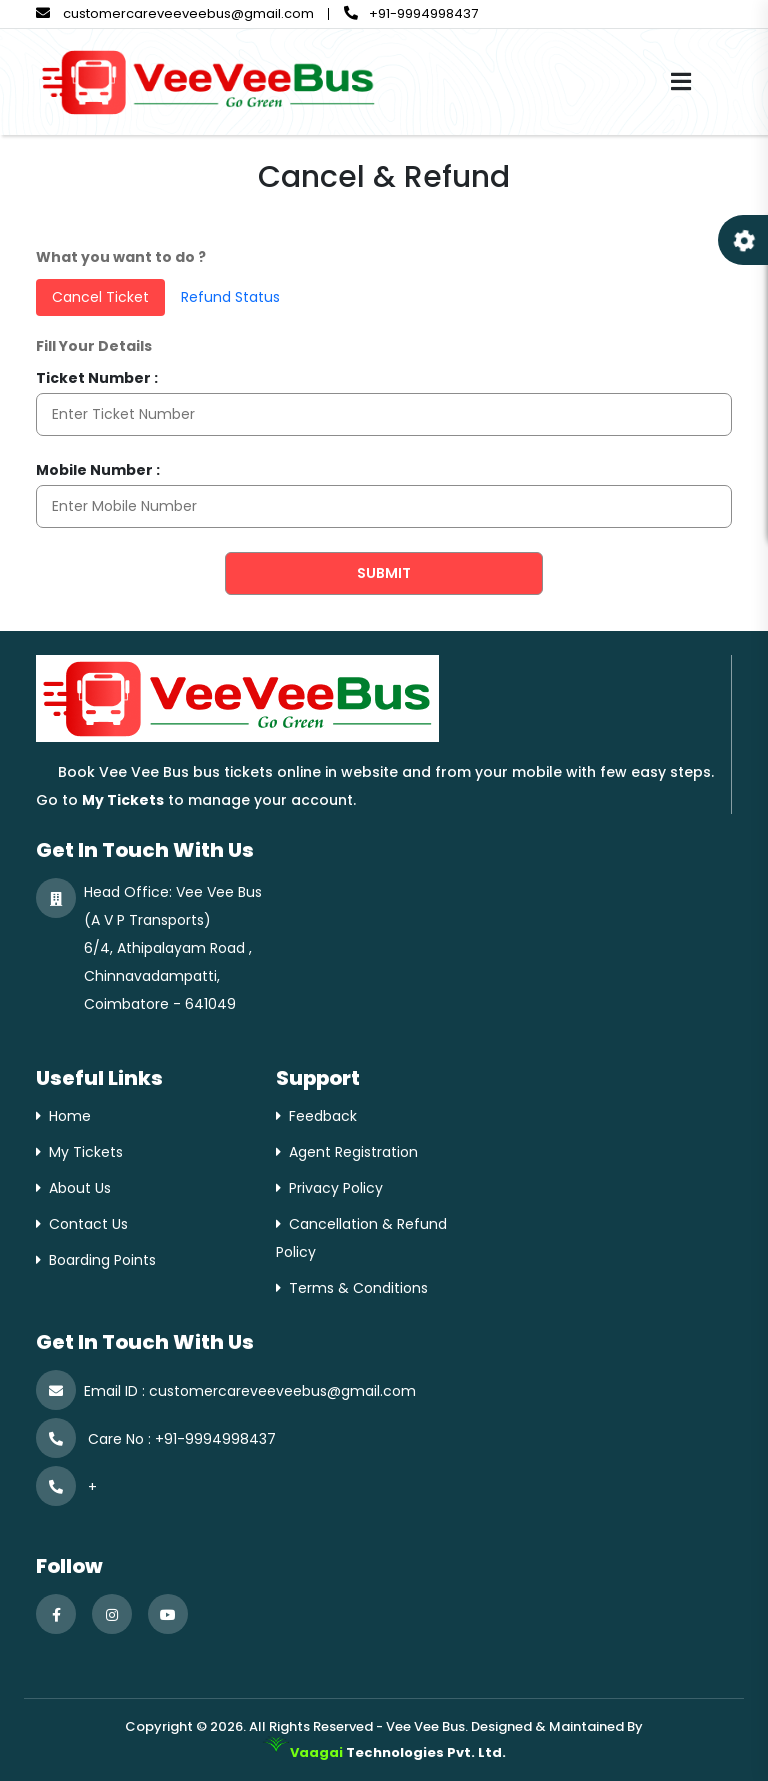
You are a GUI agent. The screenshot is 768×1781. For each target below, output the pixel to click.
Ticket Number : (97, 378)
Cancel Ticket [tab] (100, 297)
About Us (80, 1188)
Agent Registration (353, 1152)
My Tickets (86, 1152)
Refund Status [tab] (230, 297)
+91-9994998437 (411, 13)
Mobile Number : (98, 470)
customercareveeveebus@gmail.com (175, 13)
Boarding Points (102, 1260)
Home (70, 1116)
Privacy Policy (336, 1188)
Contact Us (88, 1224)
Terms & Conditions (358, 1288)
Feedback (323, 1116)
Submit (384, 573)
